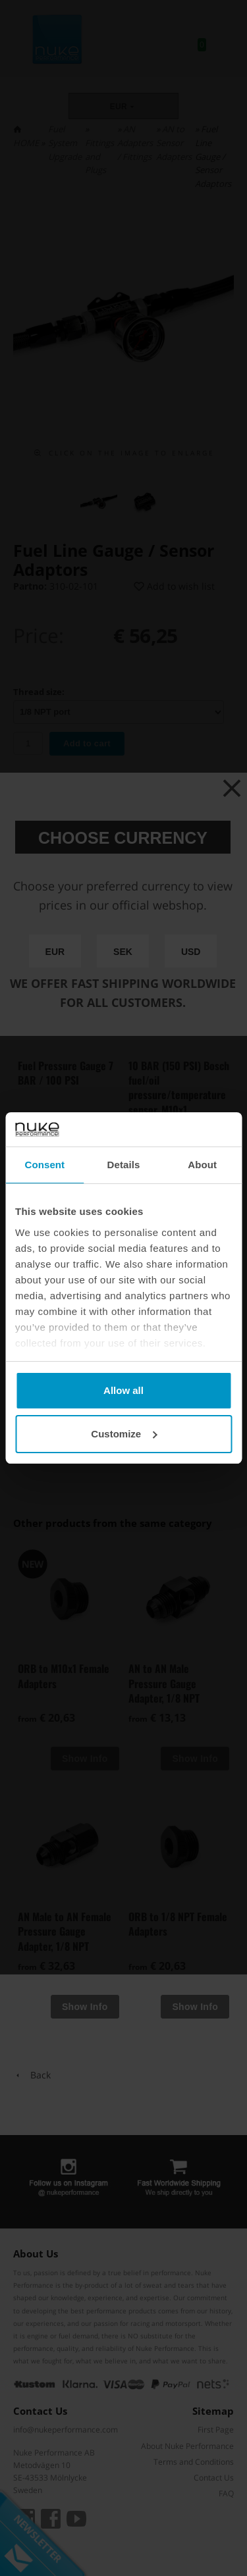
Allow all (123, 1390)
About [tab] (202, 1164)
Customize (124, 1433)
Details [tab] (123, 1164)
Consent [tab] (44, 1164)
